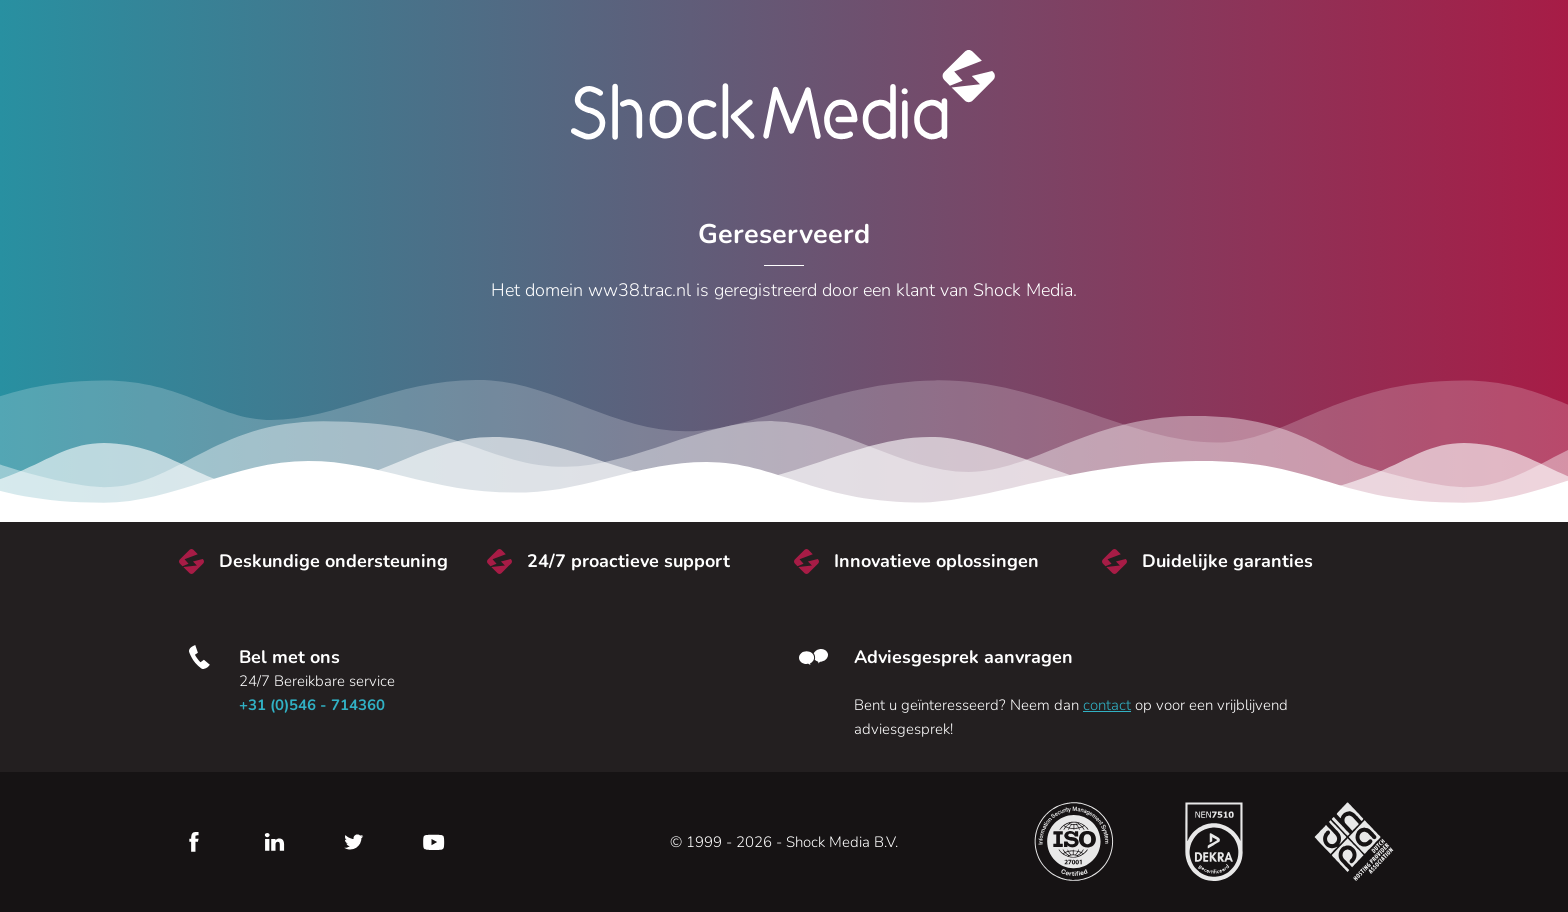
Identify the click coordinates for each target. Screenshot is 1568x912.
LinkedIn (274, 842)
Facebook (194, 842)
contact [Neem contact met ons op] (1107, 705)
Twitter (354, 842)
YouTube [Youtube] (434, 842)
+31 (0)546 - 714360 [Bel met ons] (312, 705)
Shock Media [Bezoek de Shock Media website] (784, 95)
